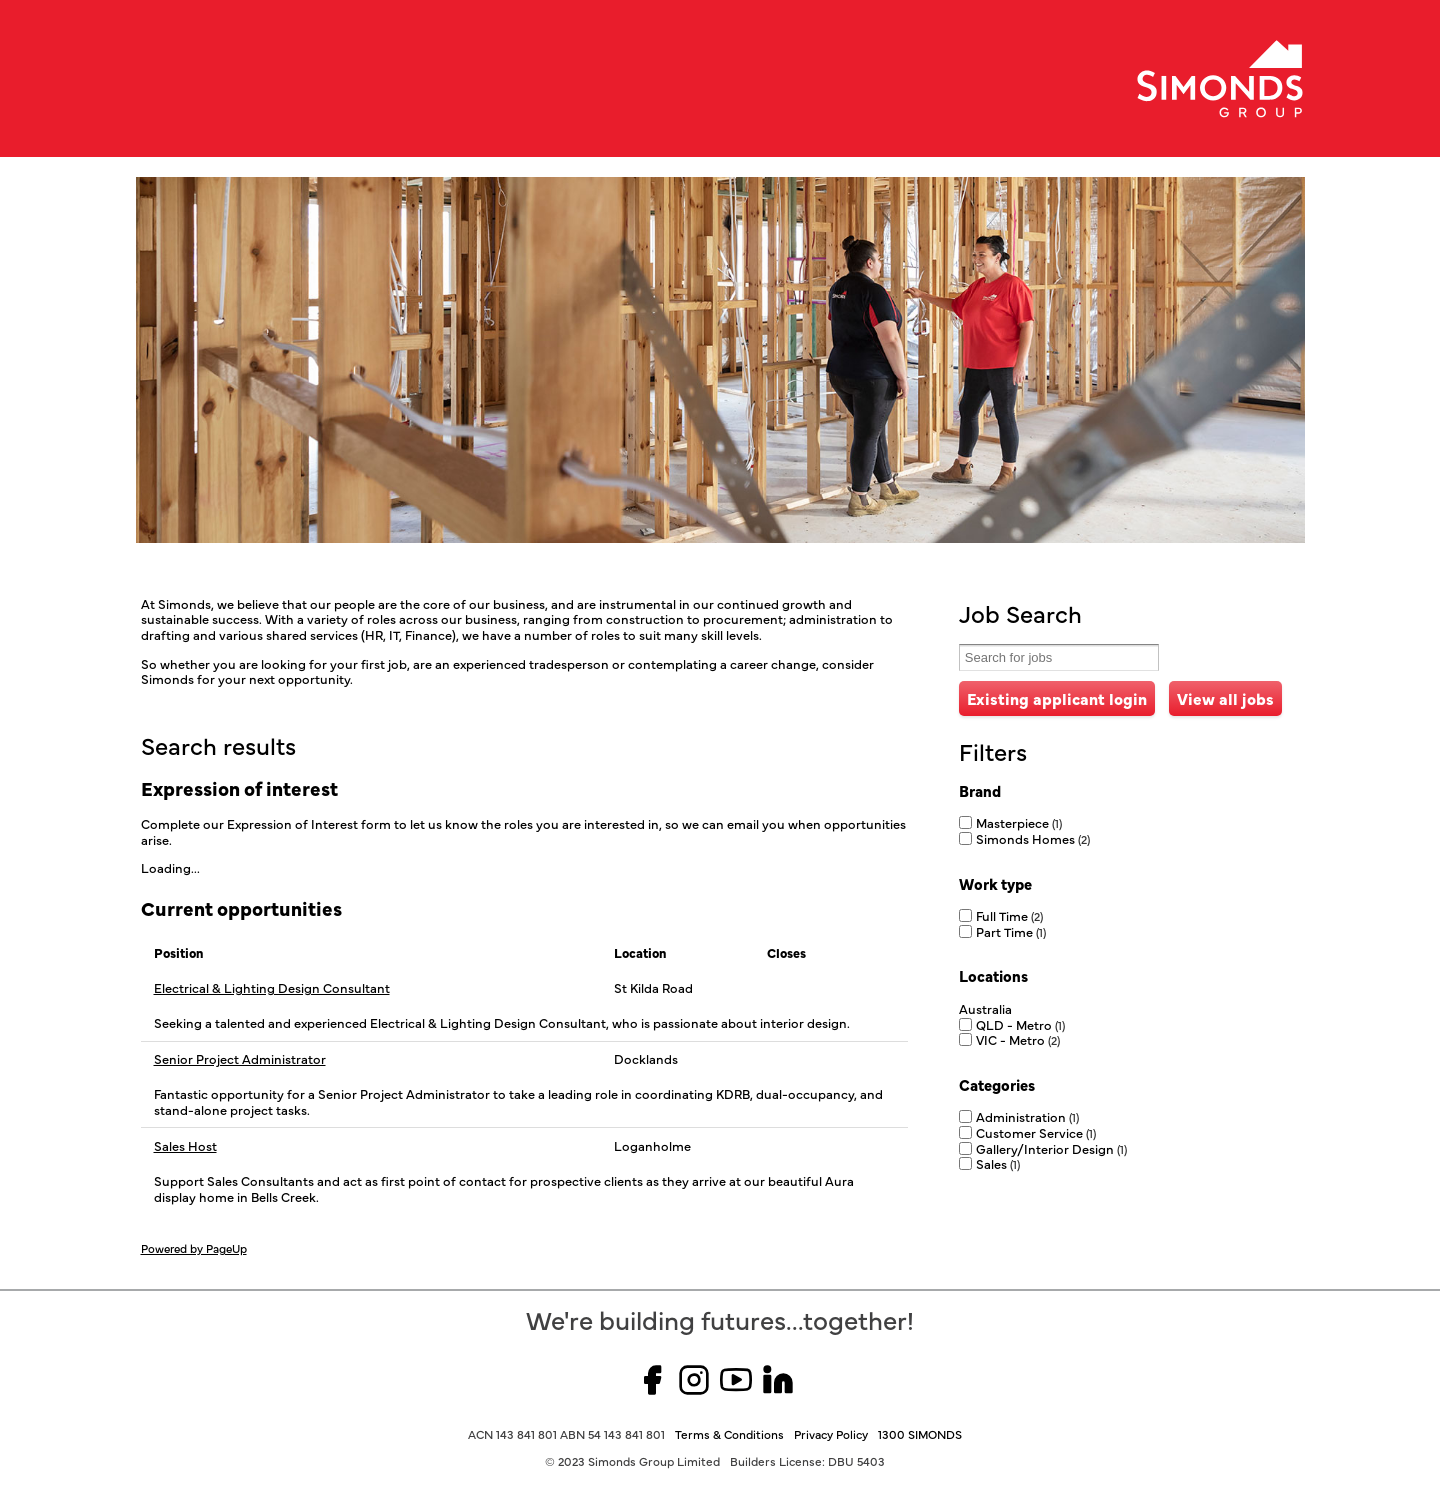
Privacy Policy (831, 1434)
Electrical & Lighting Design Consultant (272, 988)
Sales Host (185, 1146)
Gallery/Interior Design (1051, 1148)
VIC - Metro (1018, 1039)
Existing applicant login (1057, 698)
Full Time (1009, 915)
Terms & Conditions (729, 1434)
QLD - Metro (1020, 1024)
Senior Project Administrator (240, 1059)
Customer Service (1036, 1132)
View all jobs (1225, 698)
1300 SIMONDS (920, 1434)
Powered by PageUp (194, 1248)
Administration (1027, 1116)
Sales (998, 1163)
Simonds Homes (1033, 838)
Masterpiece (1019, 822)
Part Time (1011, 931)
